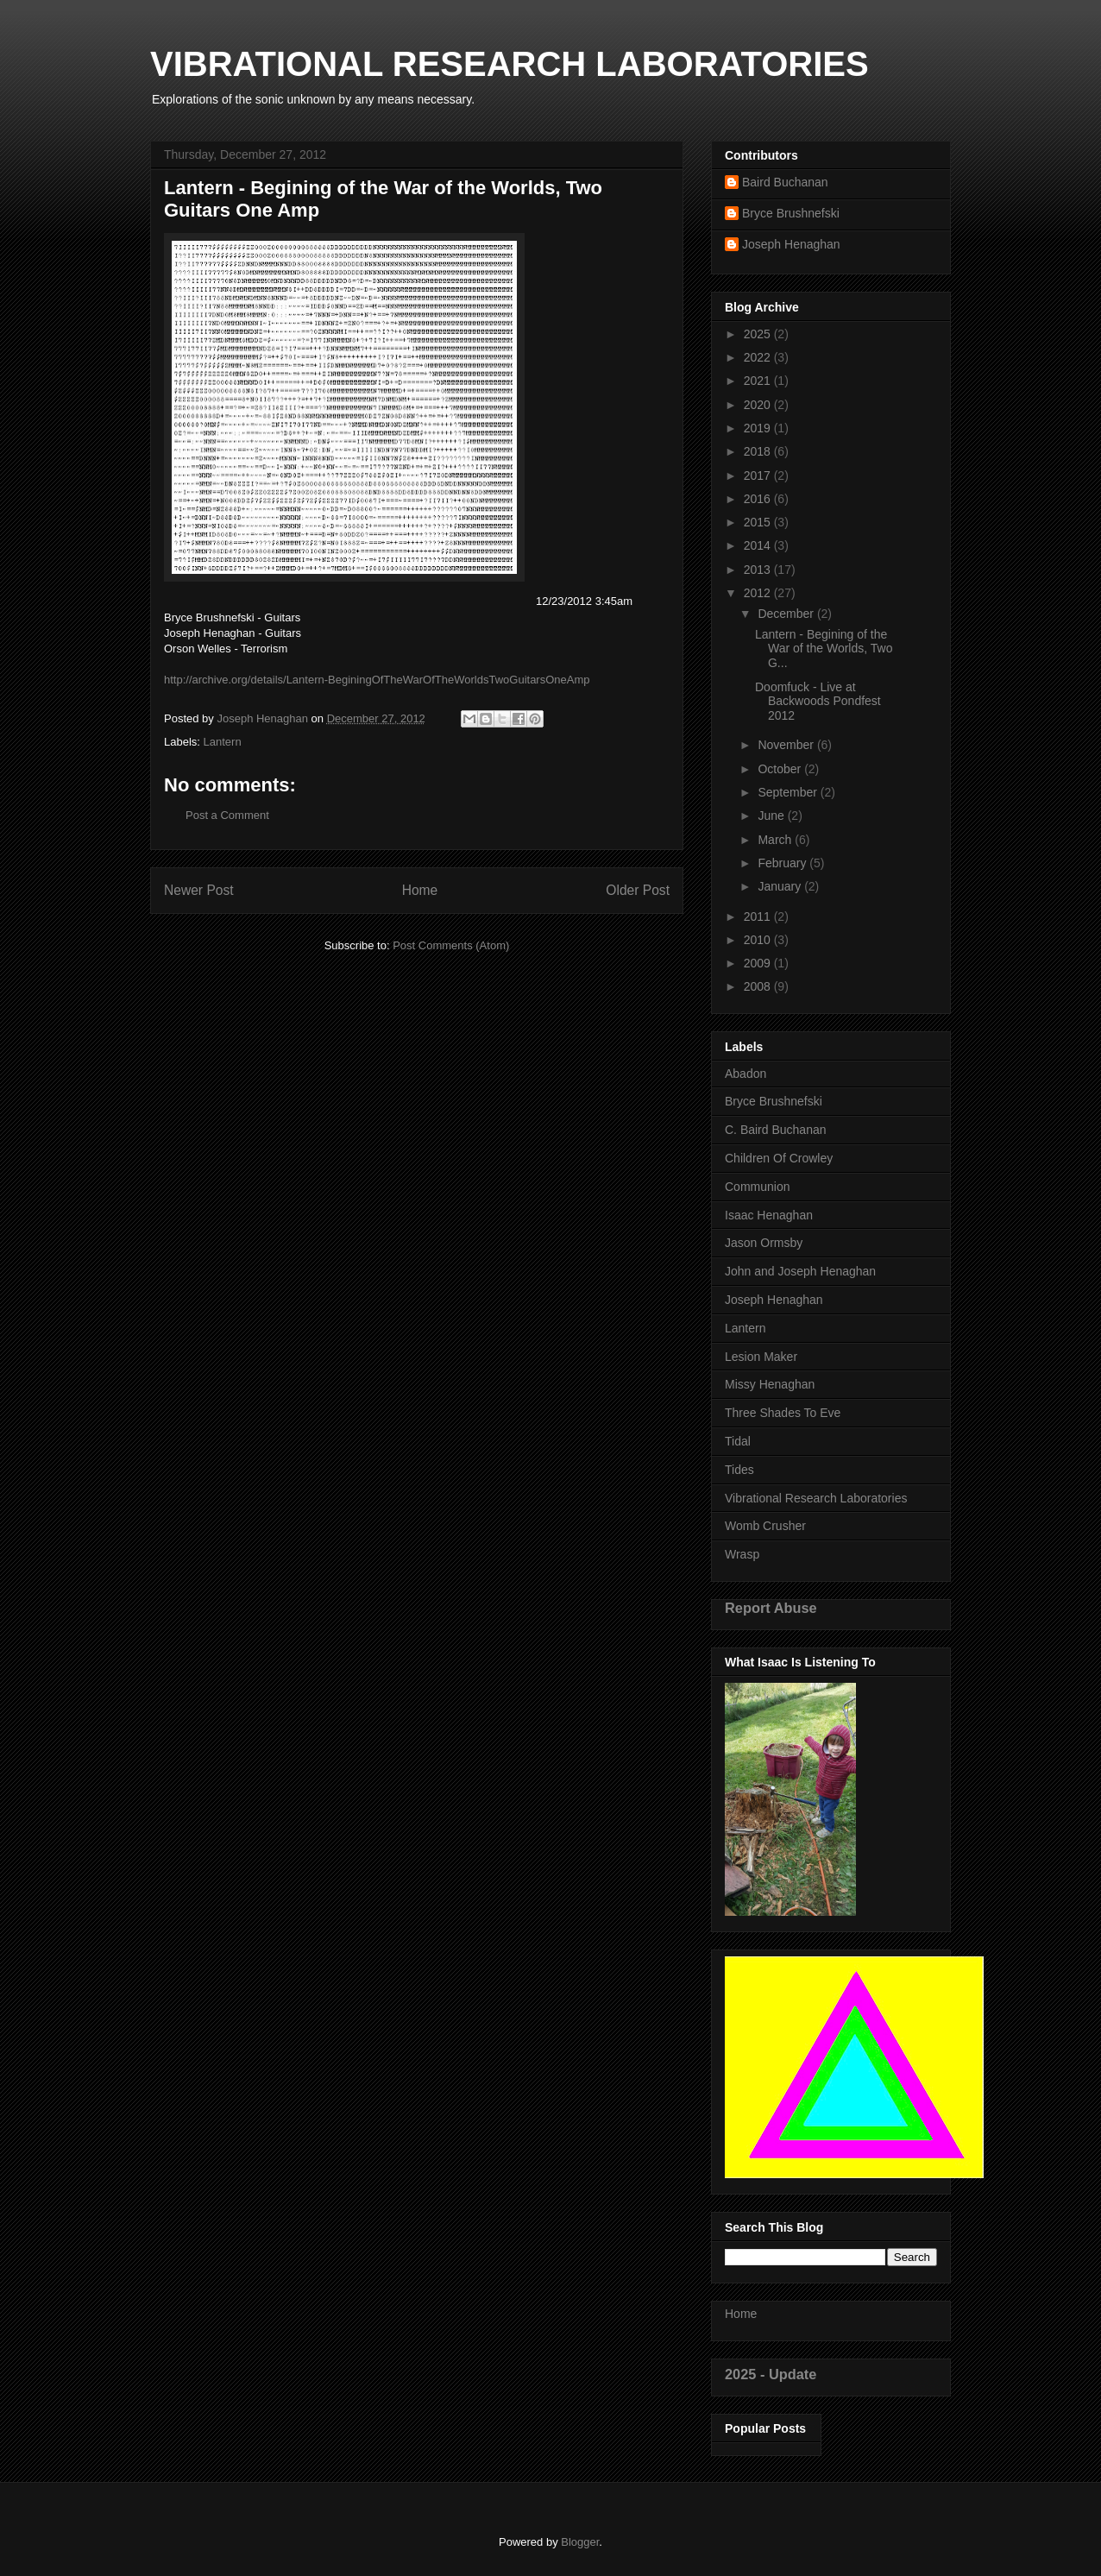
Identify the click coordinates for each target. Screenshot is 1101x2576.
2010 (759, 940)
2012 (759, 593)
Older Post (638, 890)
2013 (759, 569)
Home (420, 890)
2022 (759, 357)
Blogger (580, 2541)
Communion (757, 1187)
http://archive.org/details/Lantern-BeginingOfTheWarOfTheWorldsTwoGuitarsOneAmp (377, 679)
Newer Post (199, 890)
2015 (759, 522)
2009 (759, 963)
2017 (759, 475)
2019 (759, 428)
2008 (759, 986)
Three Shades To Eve (782, 1413)
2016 (759, 499)
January (781, 886)
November (787, 745)
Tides (739, 1470)
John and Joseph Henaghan (800, 1271)
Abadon (745, 1073)
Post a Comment (227, 815)
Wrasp (742, 1554)
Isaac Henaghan (769, 1215)
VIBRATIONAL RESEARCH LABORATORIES (509, 64)
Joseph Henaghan (791, 244)
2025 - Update (770, 2374)
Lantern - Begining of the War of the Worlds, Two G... (823, 649)
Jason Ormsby (763, 1243)
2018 (759, 451)
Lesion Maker (761, 1357)
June (772, 815)
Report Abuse (771, 1608)
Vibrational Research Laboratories (816, 1498)
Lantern (223, 741)
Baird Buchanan (785, 182)
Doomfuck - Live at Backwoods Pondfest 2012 (818, 701)
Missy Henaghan (770, 1384)
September (789, 792)
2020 (759, 405)
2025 (759, 334)
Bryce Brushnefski (791, 213)
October (781, 769)
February (783, 863)
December (787, 613)
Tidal (738, 1441)
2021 (759, 380)
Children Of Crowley (779, 1158)
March (776, 840)
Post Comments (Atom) (451, 945)
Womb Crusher (765, 1526)
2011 (759, 916)
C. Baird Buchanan (776, 1130)
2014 (759, 545)
